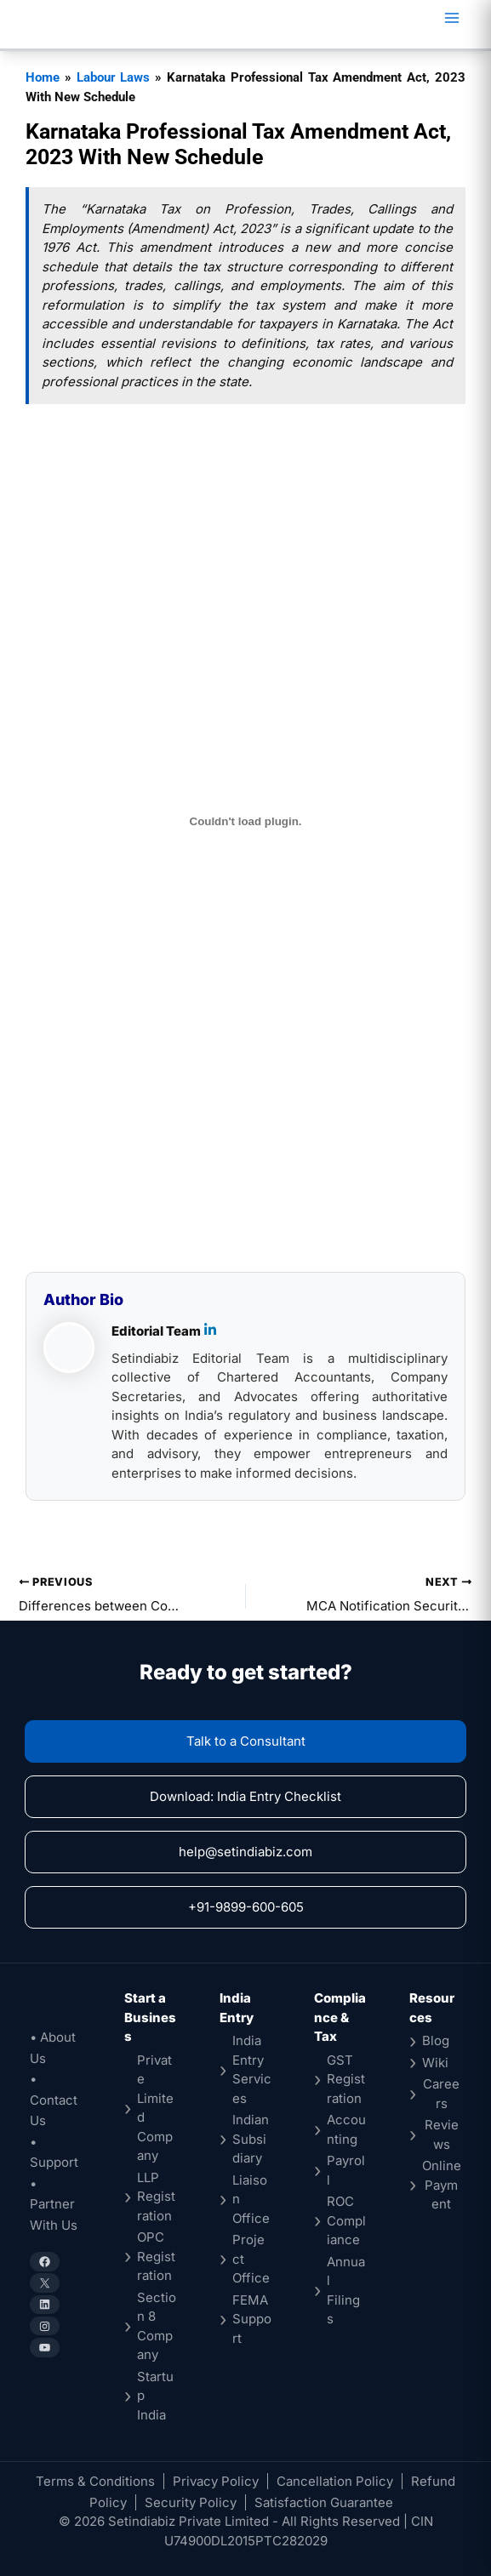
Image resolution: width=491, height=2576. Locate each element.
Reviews (442, 2134)
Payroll (346, 2170)
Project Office (251, 2258)
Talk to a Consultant (245, 1741)
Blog (435, 2040)
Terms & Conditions (95, 2481)
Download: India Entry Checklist (245, 1796)
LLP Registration (156, 2196)
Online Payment (441, 2184)
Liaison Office (251, 2199)
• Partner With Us (53, 2204)
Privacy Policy (216, 2481)
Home (43, 77)
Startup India (155, 2395)
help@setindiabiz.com (245, 1852)
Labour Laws (114, 77)
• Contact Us (53, 2100)
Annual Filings (346, 2291)
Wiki (435, 2063)
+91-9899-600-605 (246, 1907)
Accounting (346, 2129)
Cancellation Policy (335, 2481)
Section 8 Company (156, 2326)
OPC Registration (156, 2256)
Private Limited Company (155, 2108)
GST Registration (346, 2079)
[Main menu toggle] (451, 18)
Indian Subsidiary (250, 2139)
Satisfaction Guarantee (323, 2502)
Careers (441, 2094)
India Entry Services (251, 2069)
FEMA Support (251, 2319)
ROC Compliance (346, 2220)
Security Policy (191, 2502)
